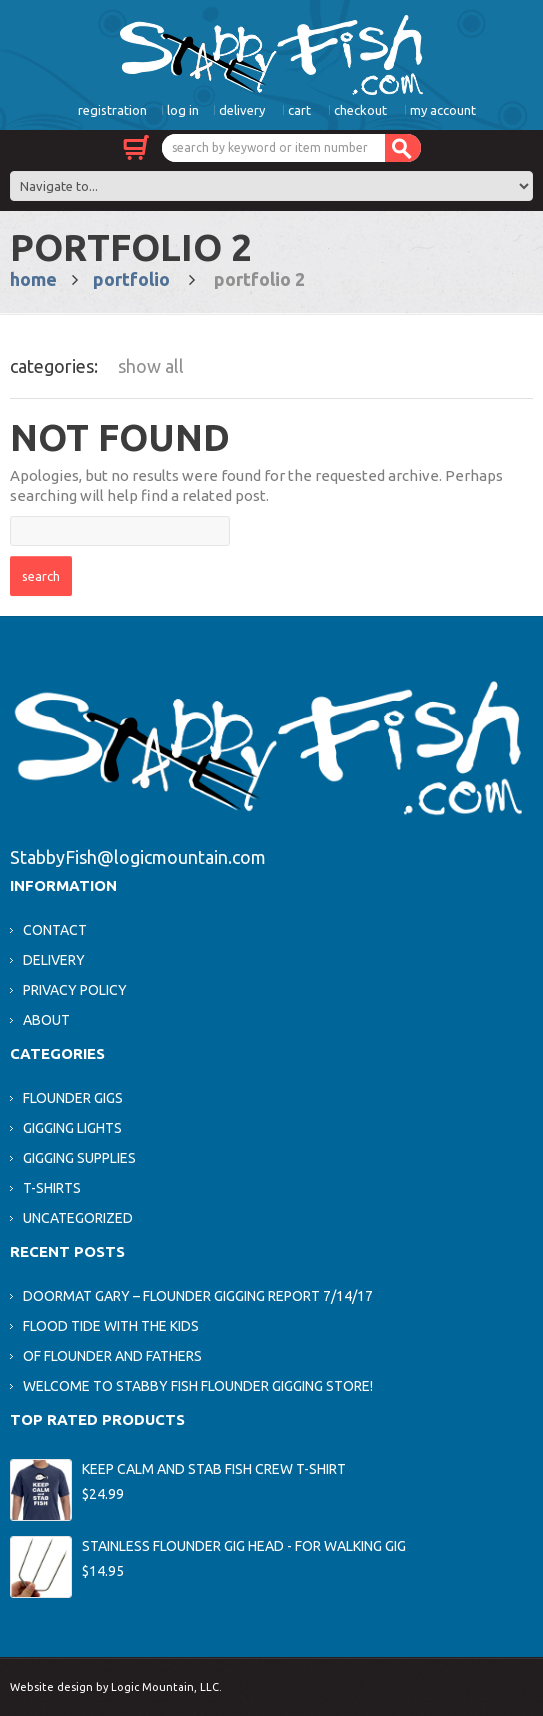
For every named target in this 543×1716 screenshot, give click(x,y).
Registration (112, 110)
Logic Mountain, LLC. (166, 1687)
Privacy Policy (75, 990)
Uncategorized (78, 1218)
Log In (183, 110)
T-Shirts (52, 1188)
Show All (151, 366)
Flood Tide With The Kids (111, 1326)
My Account (443, 110)
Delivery (242, 110)
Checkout (360, 110)
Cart (299, 110)
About (46, 1020)
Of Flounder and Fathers (112, 1356)
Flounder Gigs (73, 1098)
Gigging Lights (72, 1128)
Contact (55, 930)
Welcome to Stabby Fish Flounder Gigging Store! (198, 1386)
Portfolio (131, 279)
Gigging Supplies (79, 1158)
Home (33, 279)
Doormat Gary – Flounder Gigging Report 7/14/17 (198, 1296)
